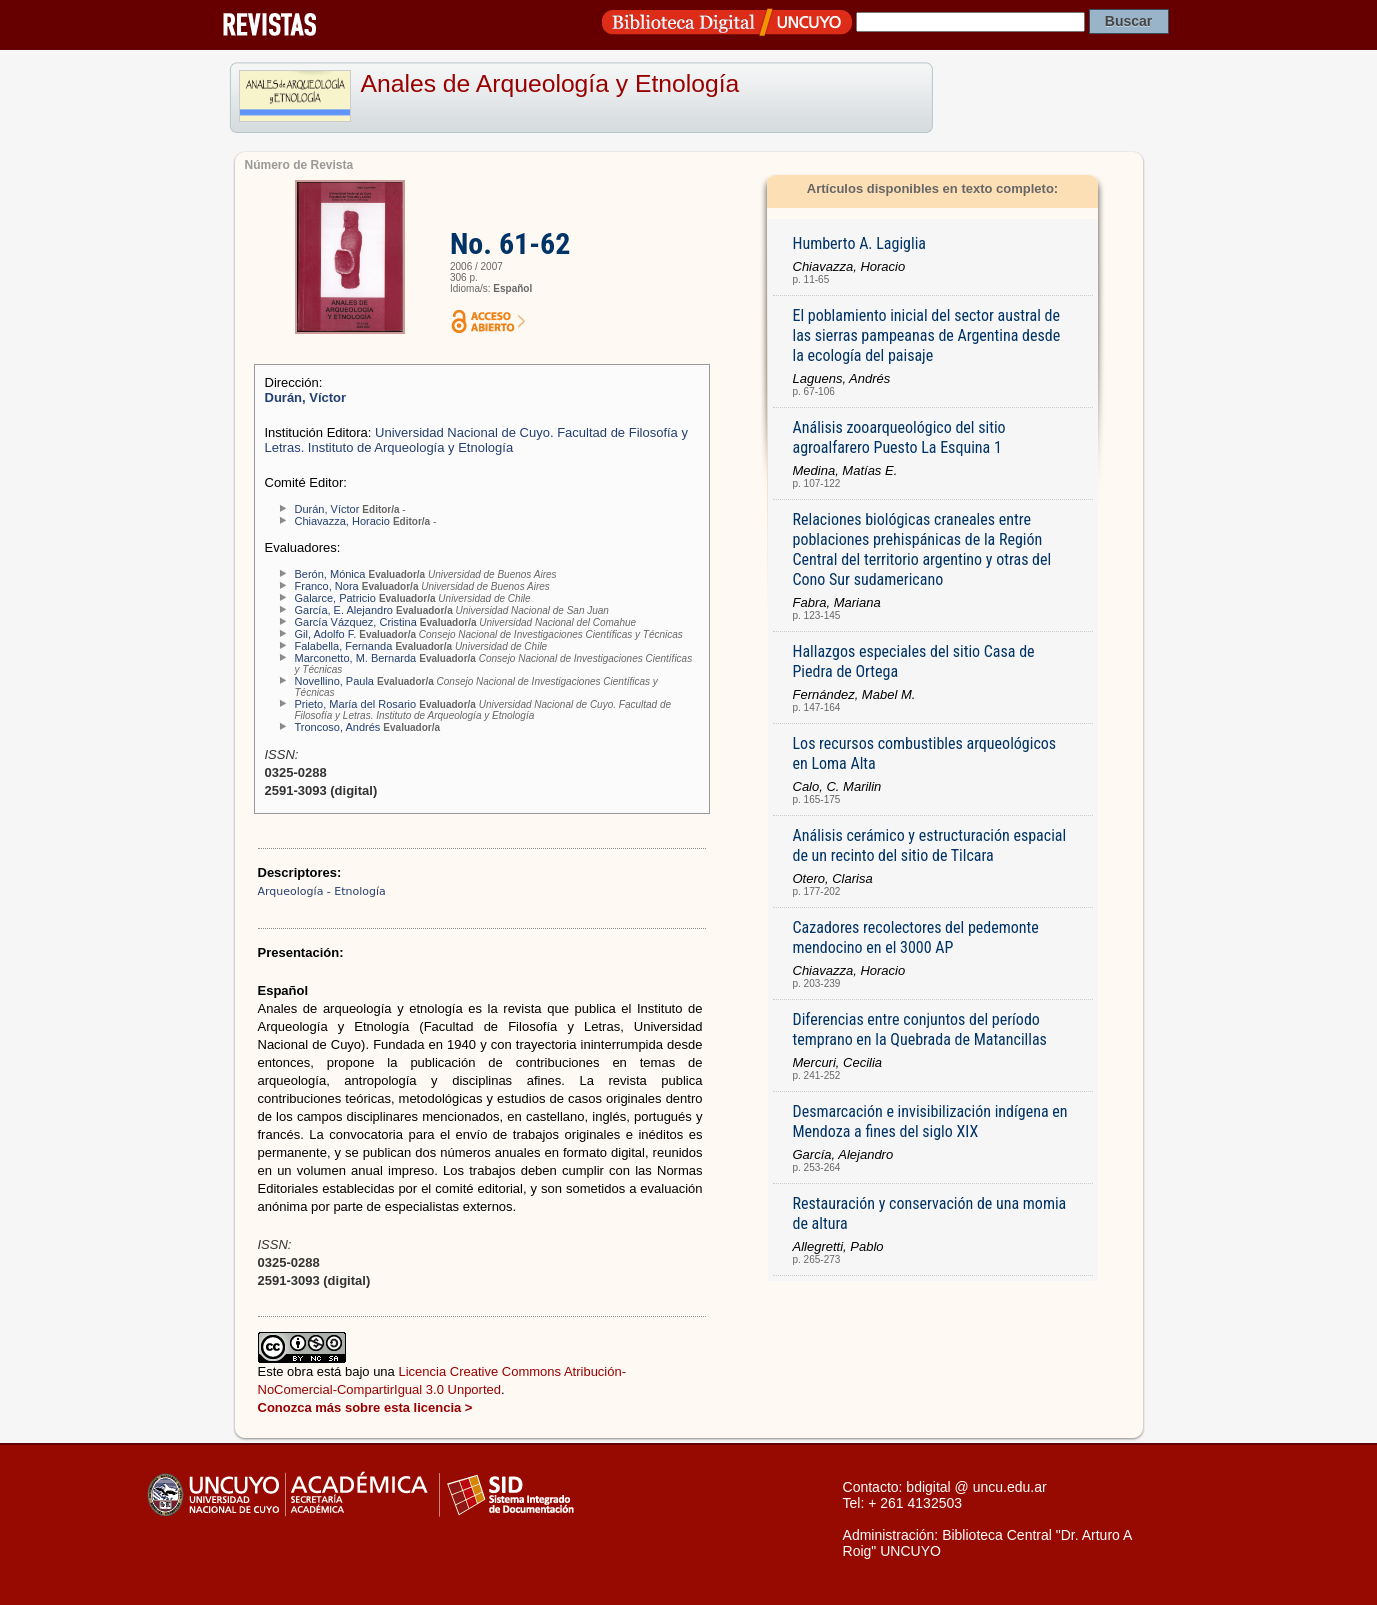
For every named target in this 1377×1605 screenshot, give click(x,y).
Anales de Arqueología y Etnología (550, 83)
